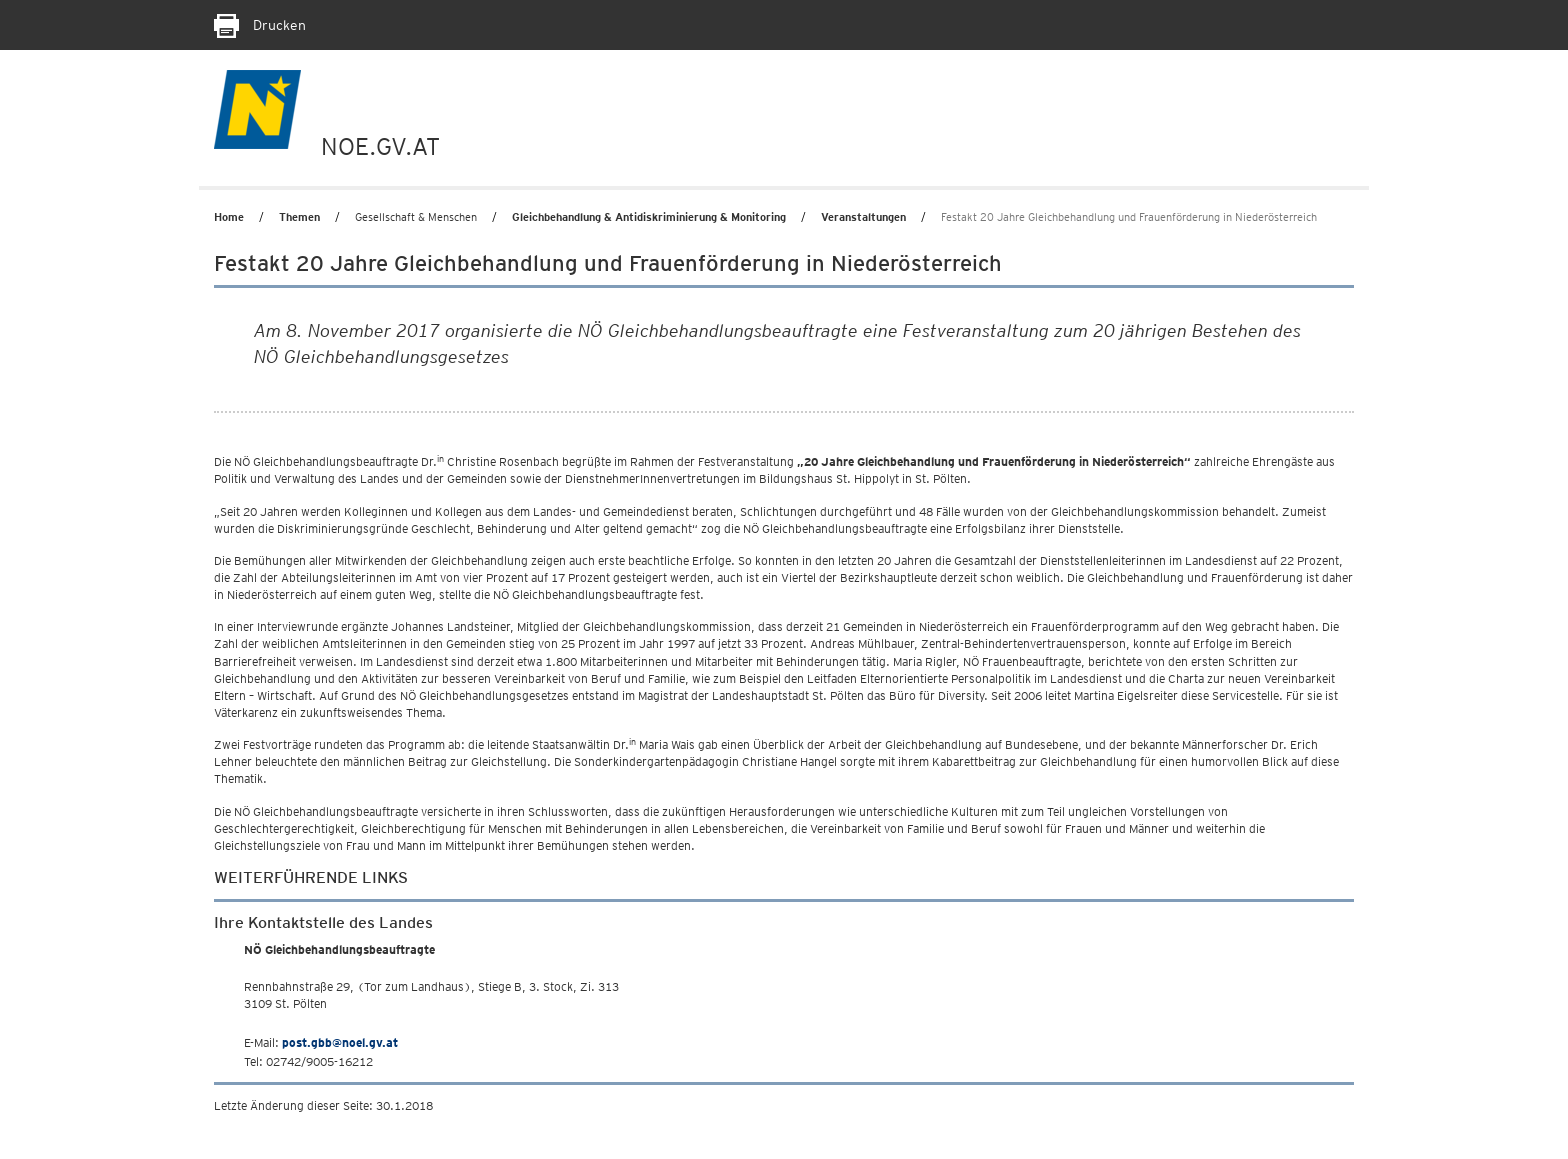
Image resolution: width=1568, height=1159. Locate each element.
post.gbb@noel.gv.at (340, 1042)
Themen (299, 217)
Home (229, 217)
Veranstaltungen (863, 217)
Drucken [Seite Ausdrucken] (260, 25)
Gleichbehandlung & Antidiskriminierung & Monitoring (649, 217)
